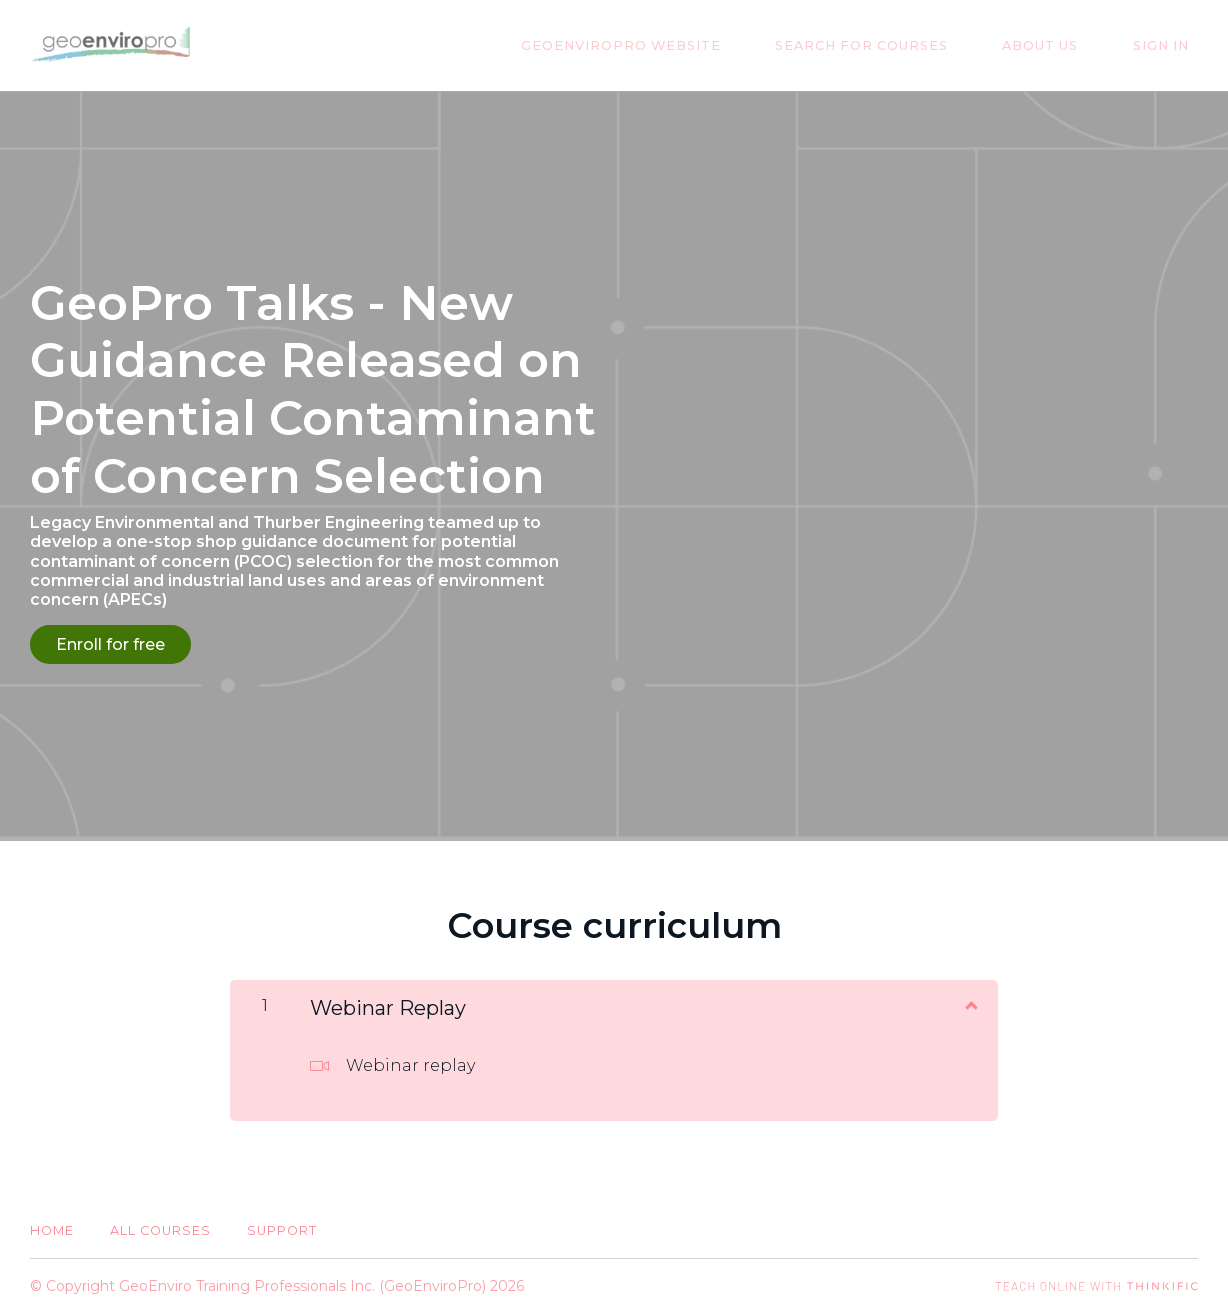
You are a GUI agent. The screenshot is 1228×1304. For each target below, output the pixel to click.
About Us (1068, 45)
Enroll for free (110, 644)
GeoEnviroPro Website (685, 45)
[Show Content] (970, 994)
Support (282, 1221)
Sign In (1170, 45)
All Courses (160, 1221)
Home (52, 1221)
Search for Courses (907, 45)
